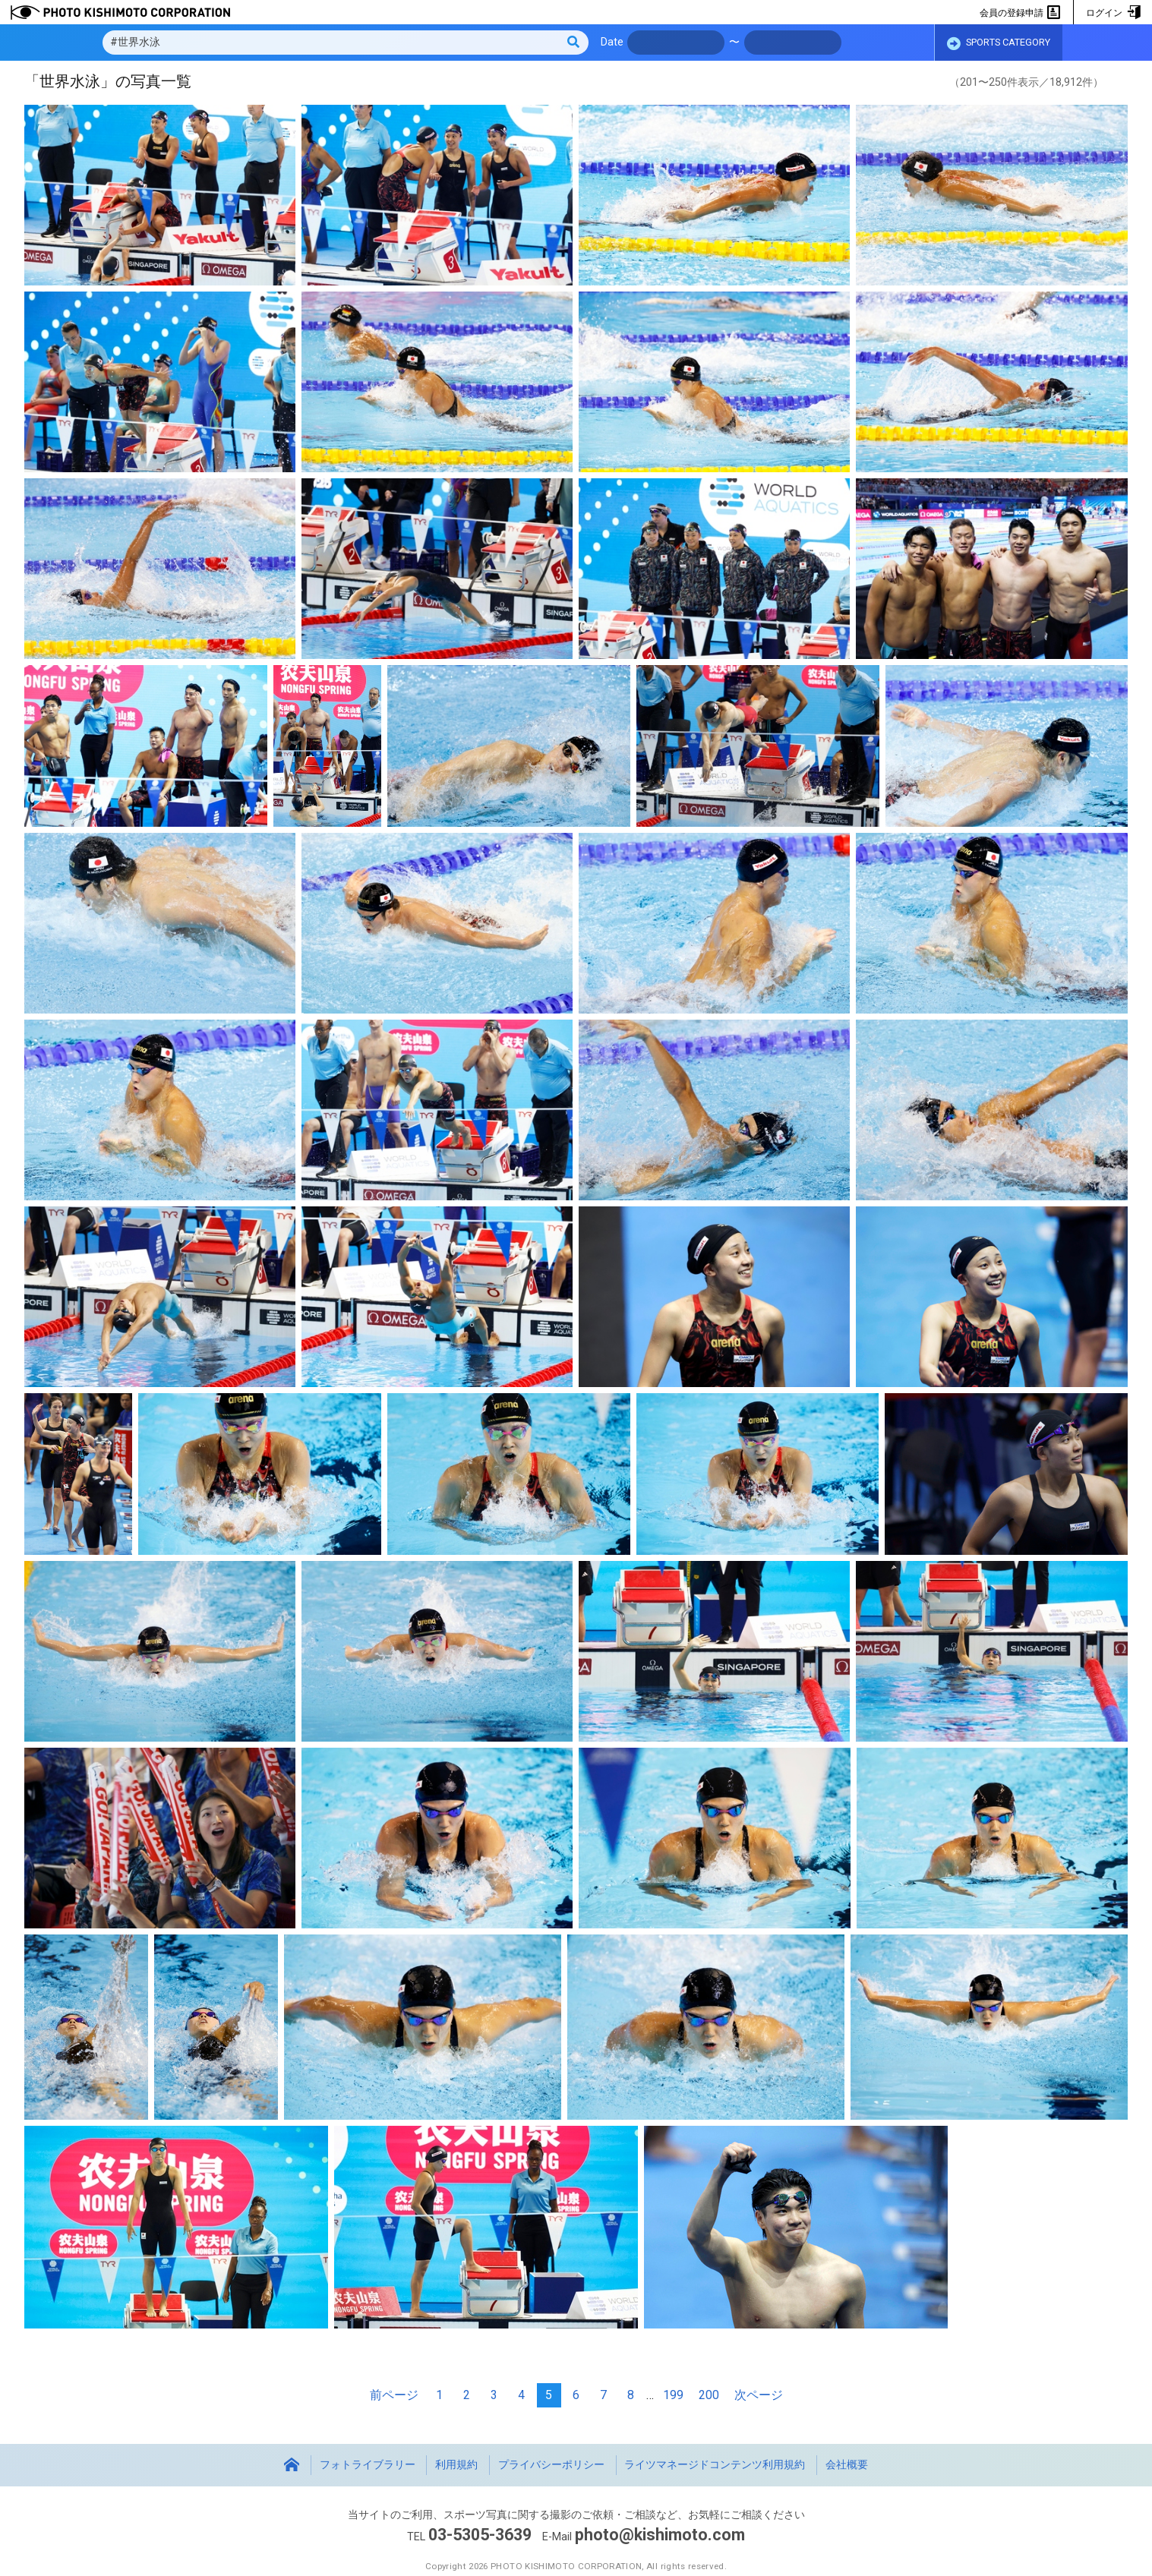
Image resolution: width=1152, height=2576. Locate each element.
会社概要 (846, 2464)
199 (673, 2395)
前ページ (394, 2395)
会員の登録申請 (1020, 13)
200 (709, 2395)
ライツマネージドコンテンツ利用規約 (714, 2464)
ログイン (1113, 13)
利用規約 (456, 2464)
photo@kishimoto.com (660, 2534)
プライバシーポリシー (551, 2464)
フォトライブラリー (367, 2464)
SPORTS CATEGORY (998, 43)
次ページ (758, 2395)
